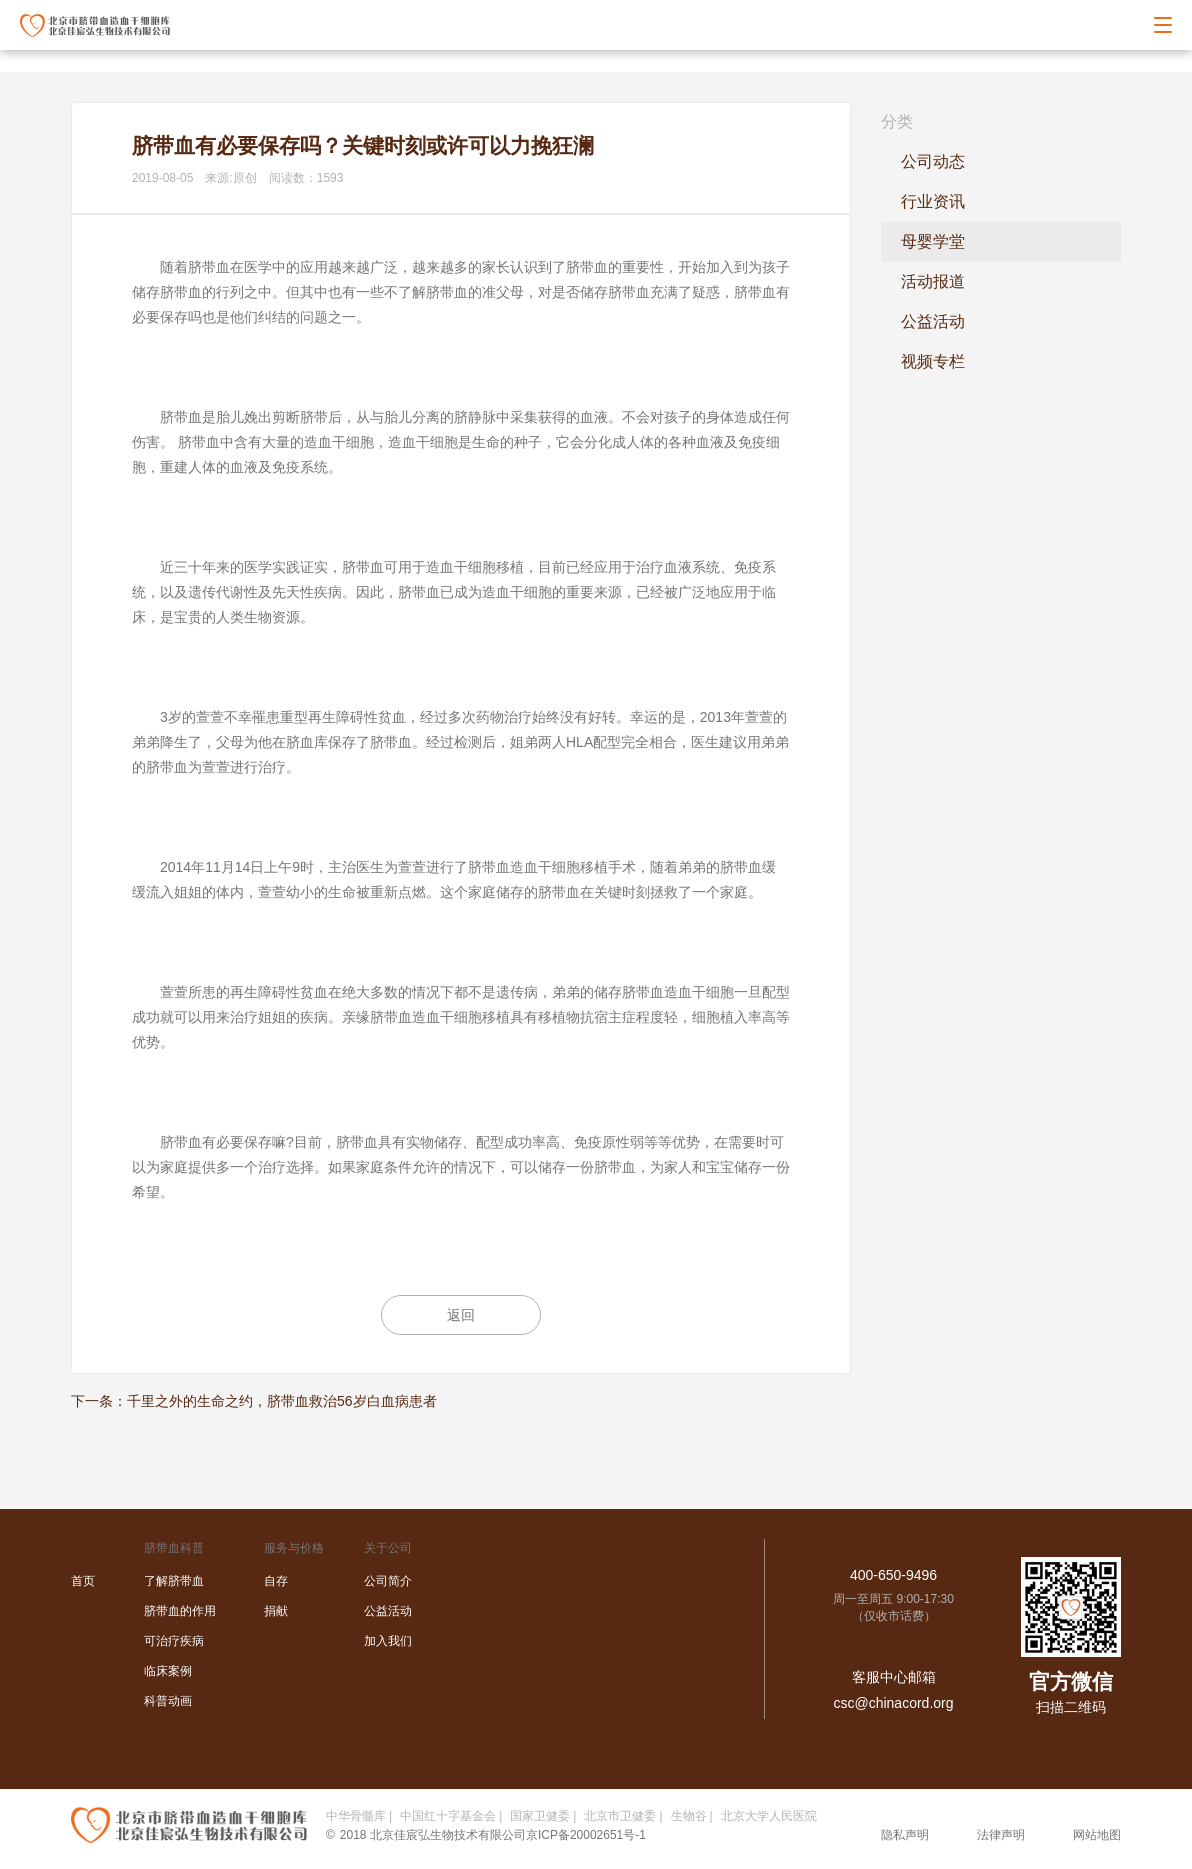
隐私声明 (905, 1835)
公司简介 (388, 1581)
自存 (276, 1581)
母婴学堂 (933, 241)
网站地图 (1097, 1835)
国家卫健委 (540, 1816)
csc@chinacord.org (893, 1703)
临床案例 (168, 1671)
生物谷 (689, 1816)
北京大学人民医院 (769, 1816)
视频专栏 (933, 361)
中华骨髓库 (356, 1816)
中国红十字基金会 (448, 1816)
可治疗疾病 (174, 1641)
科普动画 (168, 1701)
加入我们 (388, 1641)
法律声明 (1001, 1835)
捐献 (276, 1611)
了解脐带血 (174, 1581)
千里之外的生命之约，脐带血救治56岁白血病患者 (282, 1401)
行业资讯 (933, 201)
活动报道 (933, 281)
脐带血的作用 (180, 1611)
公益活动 (933, 321)
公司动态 (933, 161)
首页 (83, 1581)
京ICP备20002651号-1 (586, 1835)
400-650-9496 (893, 1575)
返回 (461, 1315)
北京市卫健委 (620, 1816)
